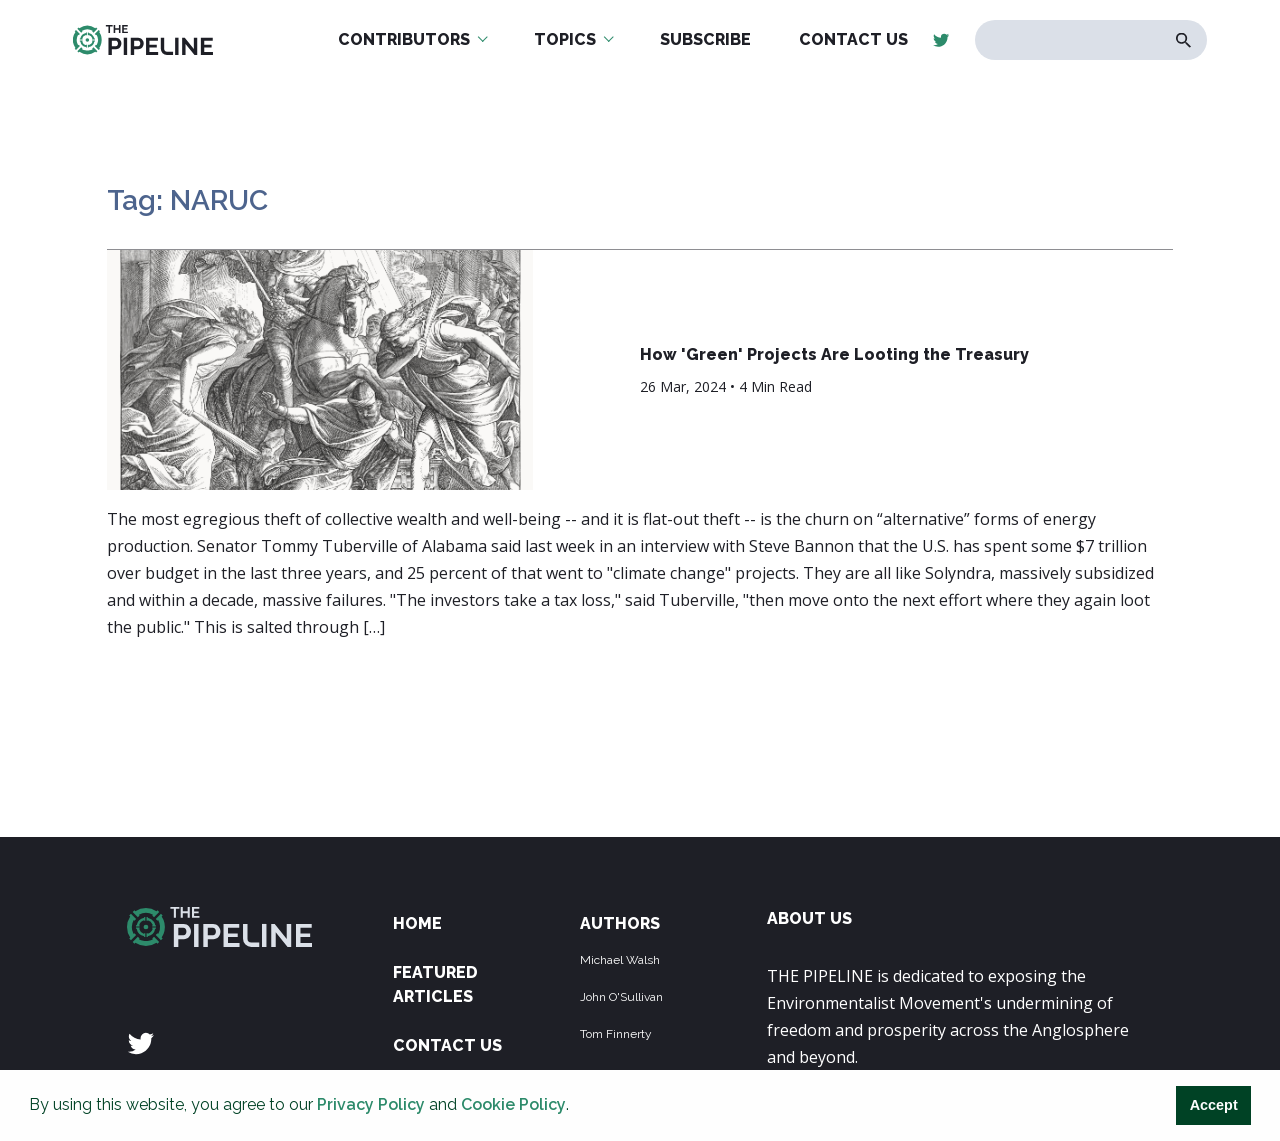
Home (417, 923)
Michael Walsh (620, 960)
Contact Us (447, 1045)
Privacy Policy (371, 1104)
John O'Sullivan (621, 997)
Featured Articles (435, 984)
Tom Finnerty (616, 1034)
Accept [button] (1214, 1105)
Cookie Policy (513, 1104)
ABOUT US (809, 918)
